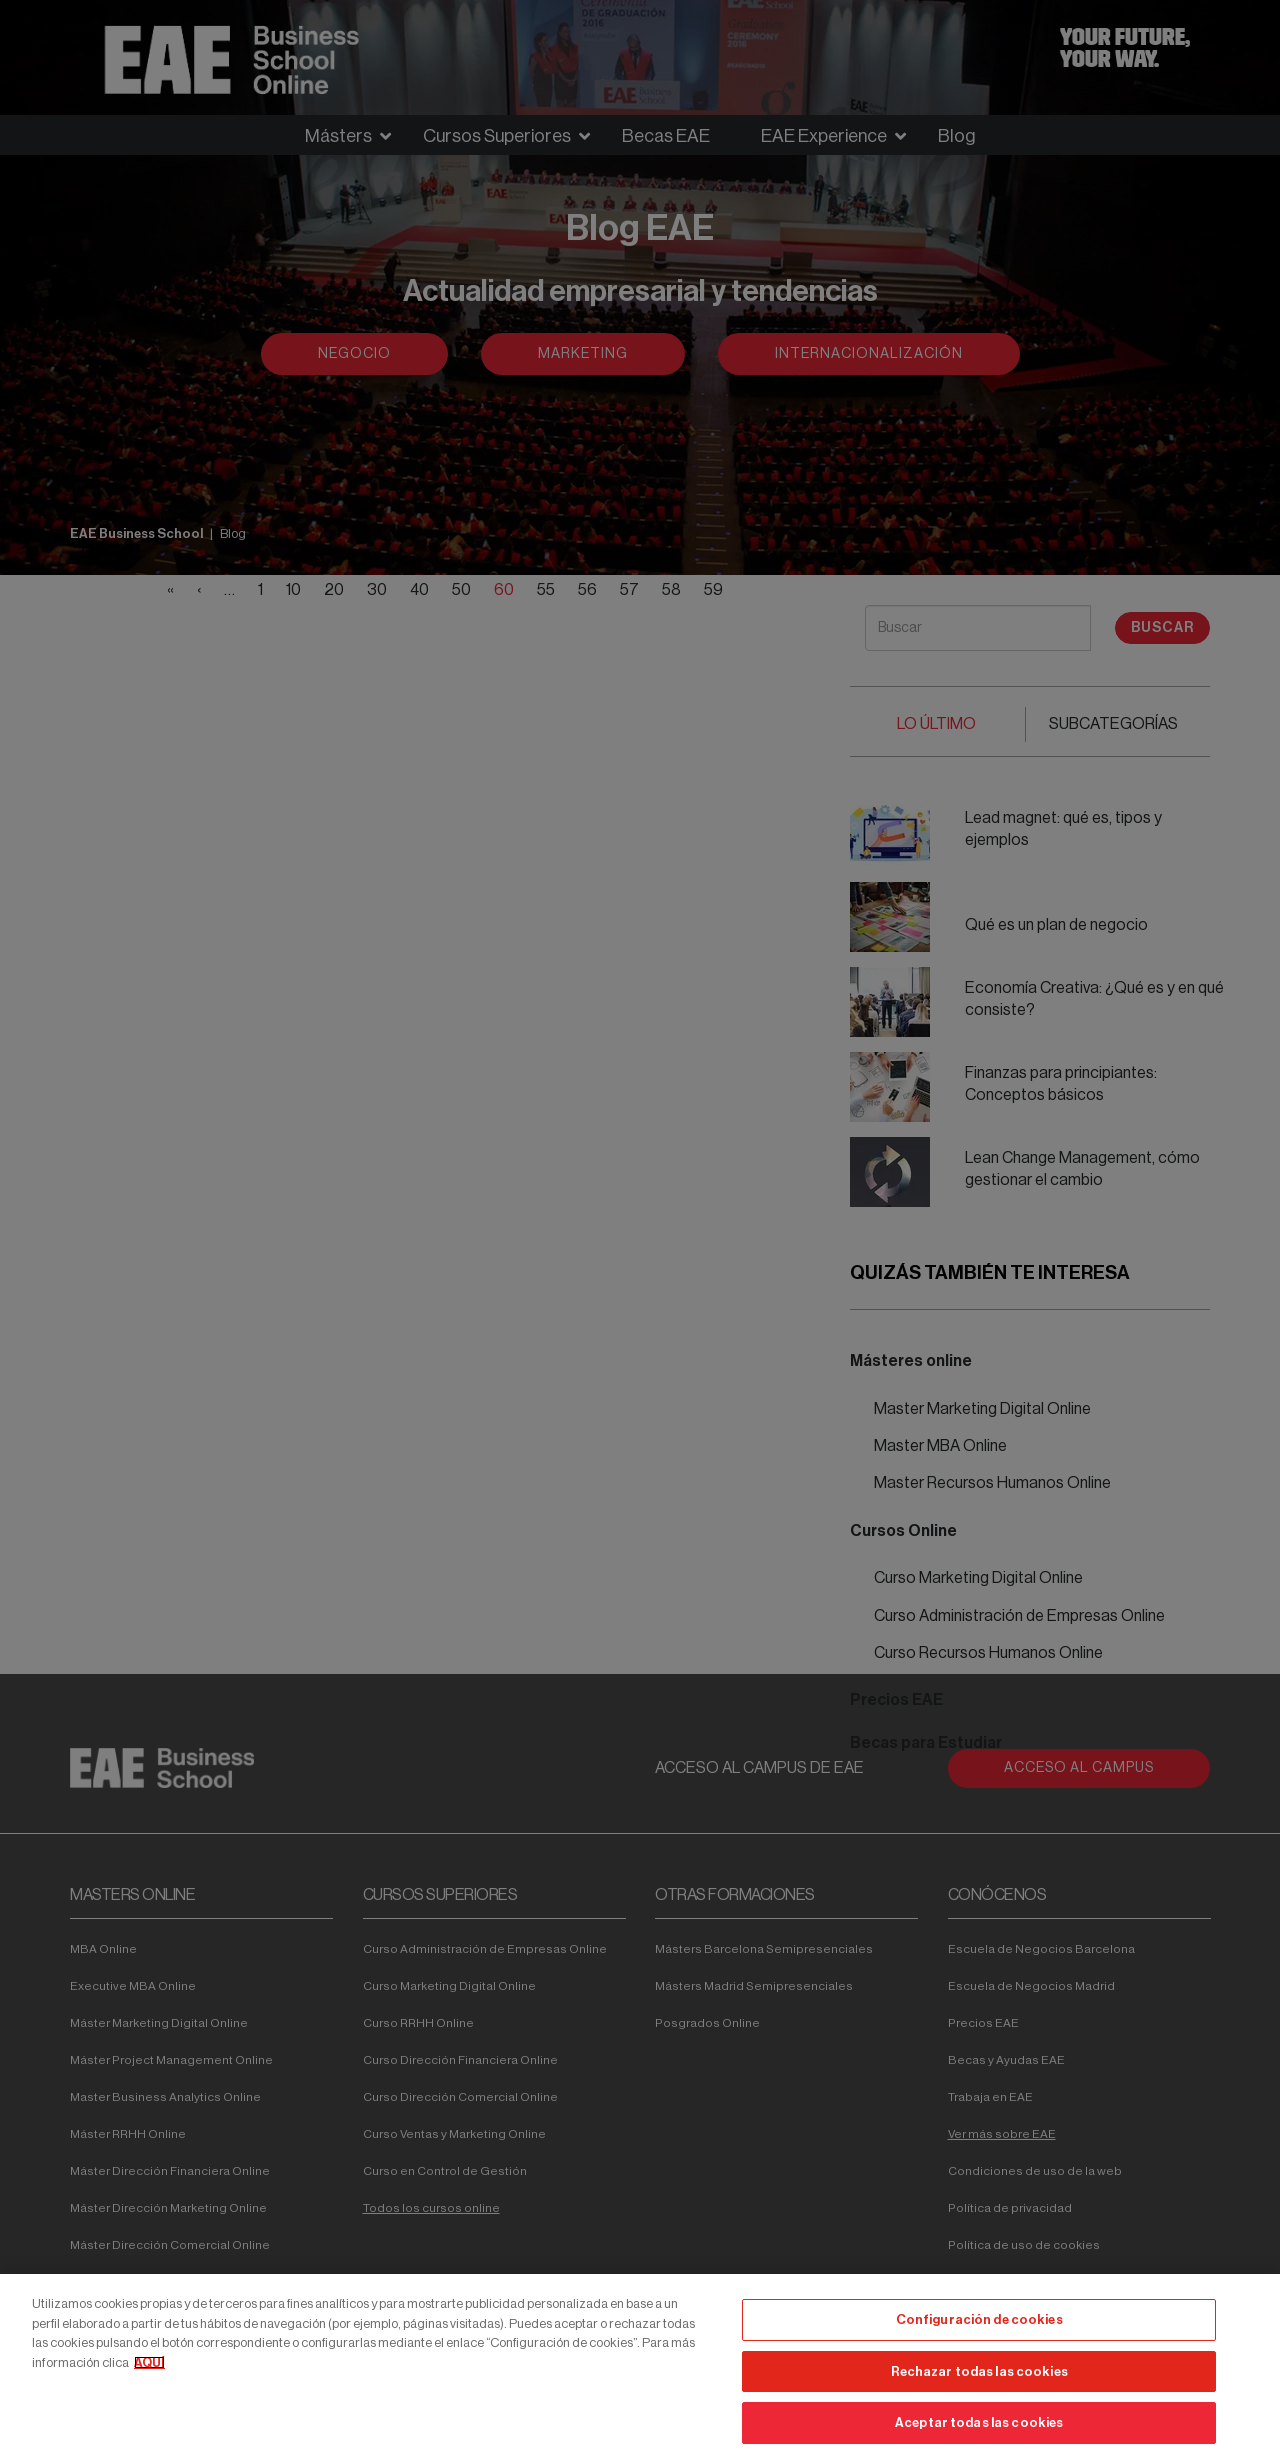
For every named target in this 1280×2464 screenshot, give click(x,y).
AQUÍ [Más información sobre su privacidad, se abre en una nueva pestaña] (149, 2362)
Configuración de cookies (979, 2319)
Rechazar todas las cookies (979, 2371)
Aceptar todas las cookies (979, 2422)
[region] (640, 2369)
